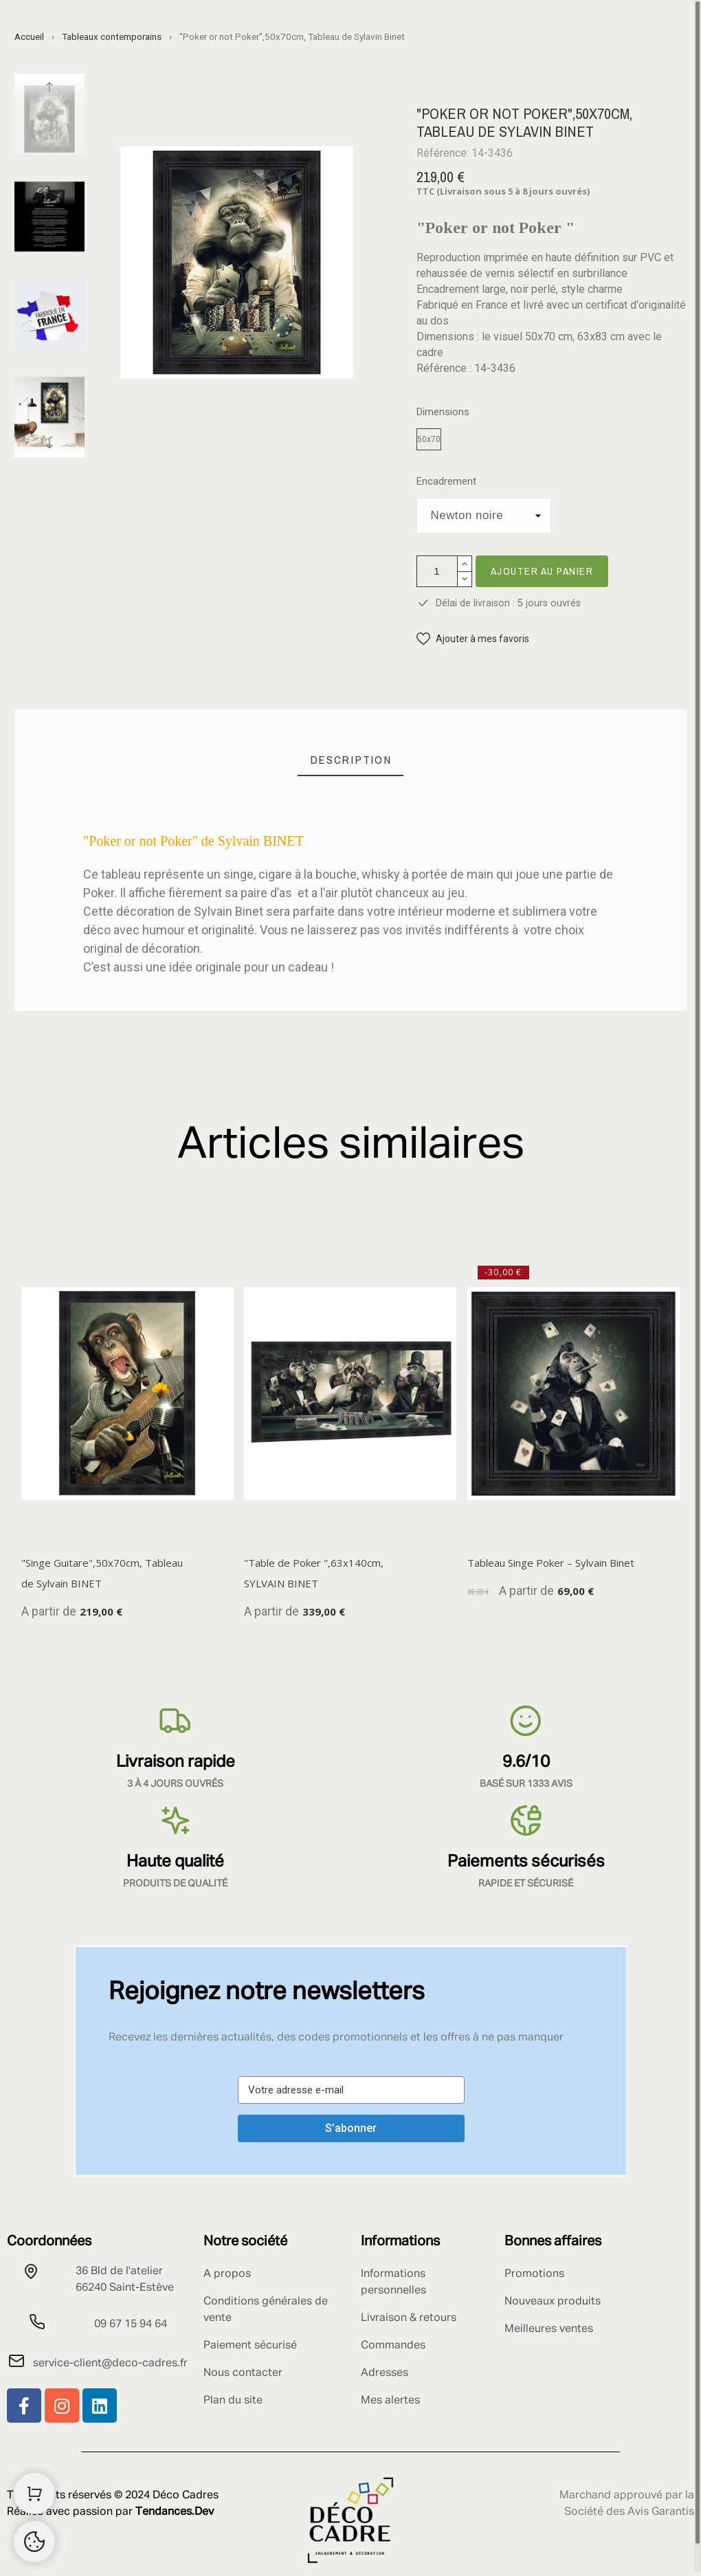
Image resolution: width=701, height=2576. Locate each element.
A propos (227, 2274)
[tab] (351, 760)
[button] (472, 639)
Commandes (393, 2345)
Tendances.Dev (174, 2512)
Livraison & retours (408, 2318)
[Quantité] (437, 571)
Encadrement (446, 481)
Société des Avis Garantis (629, 2512)
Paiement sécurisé (250, 2345)
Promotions (534, 2274)
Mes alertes (390, 2400)
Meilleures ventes (548, 2329)
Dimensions (442, 412)
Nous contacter (242, 2373)
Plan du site (233, 2400)
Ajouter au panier (542, 571)
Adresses (384, 2373)
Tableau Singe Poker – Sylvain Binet (550, 1563)
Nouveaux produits (552, 2301)
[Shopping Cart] (34, 2493)
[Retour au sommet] (34, 2541)
